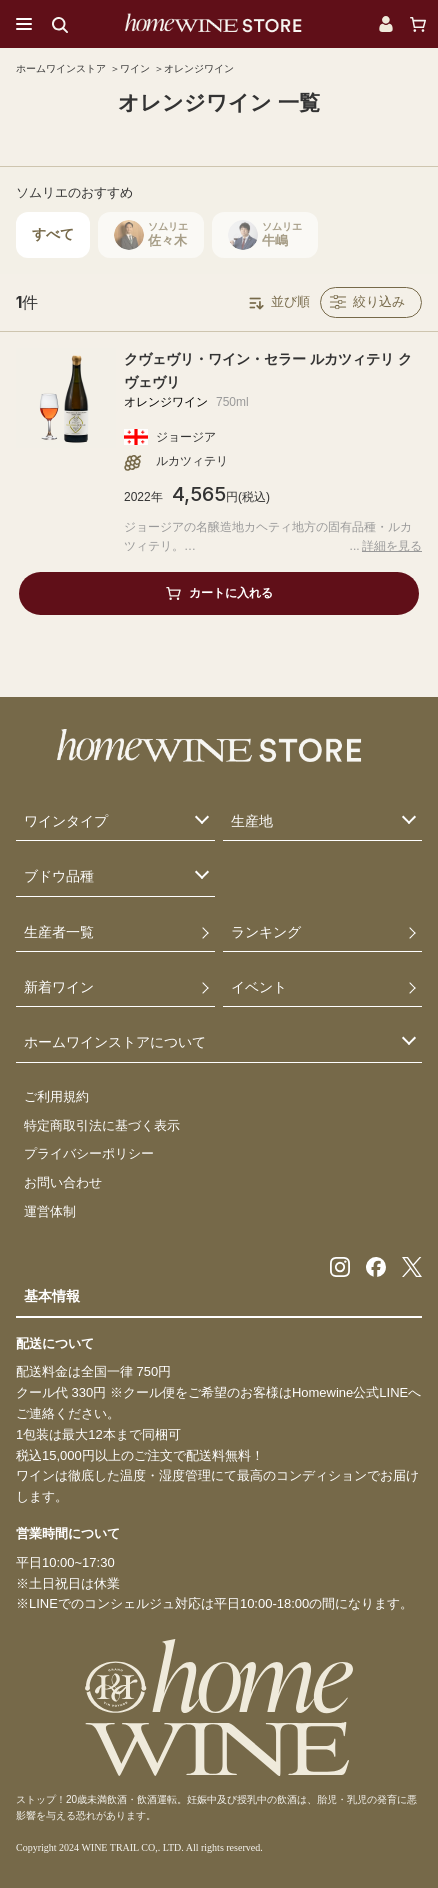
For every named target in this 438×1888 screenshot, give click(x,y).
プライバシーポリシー (89, 1153)
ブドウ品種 (59, 876)
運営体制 (50, 1211)
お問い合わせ (63, 1182)
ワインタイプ (66, 821)
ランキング (266, 932)
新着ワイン (59, 987)
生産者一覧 (59, 932)
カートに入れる (231, 593)
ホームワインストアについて (115, 1042)
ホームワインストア (61, 68)
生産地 (252, 821)
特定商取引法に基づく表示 (102, 1125)
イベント (259, 987)
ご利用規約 (56, 1096)
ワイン (135, 68)
